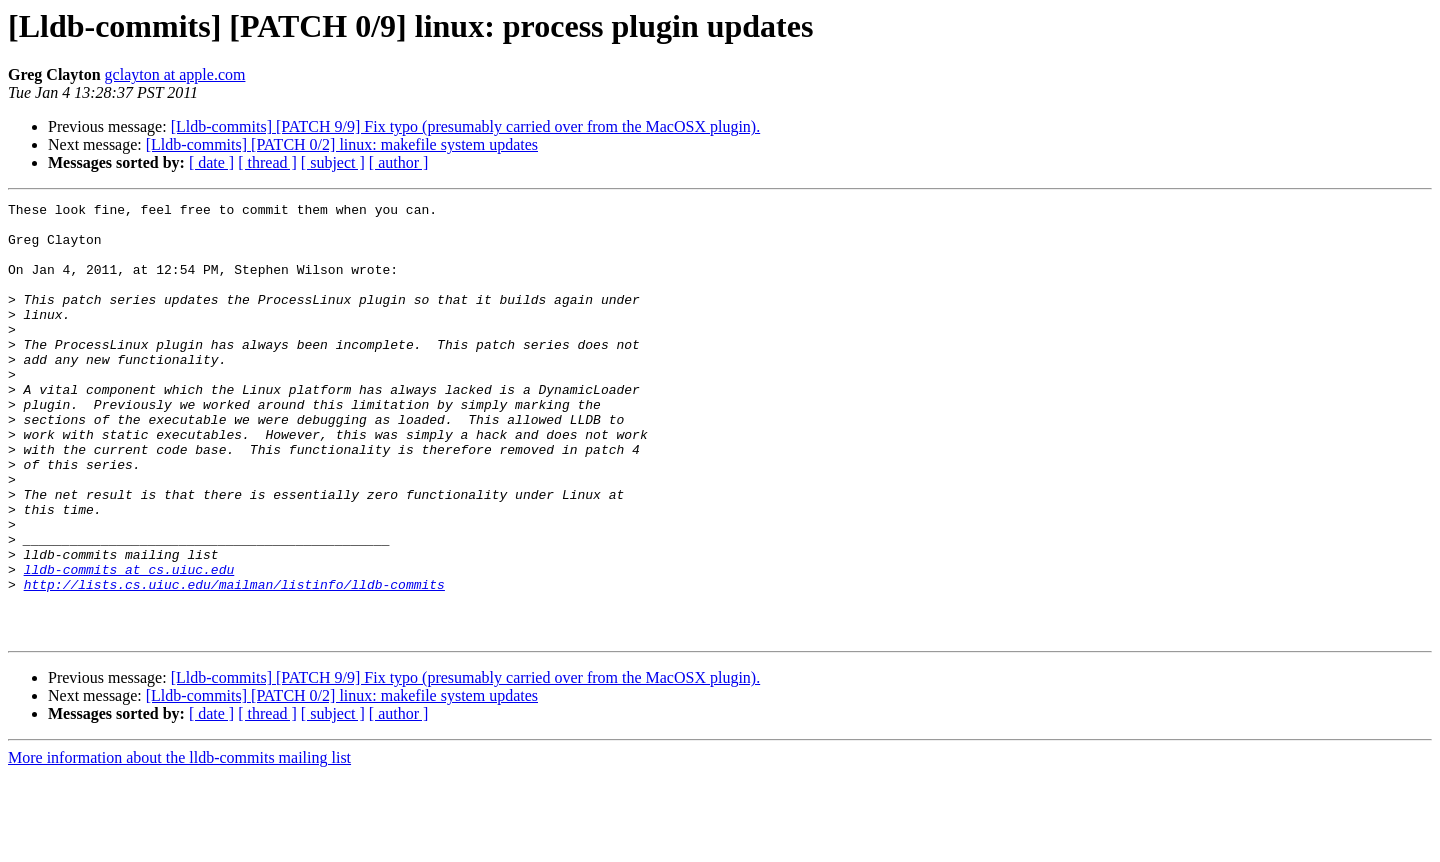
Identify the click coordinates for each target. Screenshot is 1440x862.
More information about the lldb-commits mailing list (179, 844)
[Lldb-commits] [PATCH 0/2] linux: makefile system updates (342, 144)
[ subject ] (333, 162)
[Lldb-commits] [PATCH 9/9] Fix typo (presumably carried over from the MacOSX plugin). (466, 126)
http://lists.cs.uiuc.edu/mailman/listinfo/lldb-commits (234, 662)
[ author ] (399, 162)
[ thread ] (267, 162)
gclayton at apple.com (175, 74)
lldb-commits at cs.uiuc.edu (129, 644)
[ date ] (211, 162)
